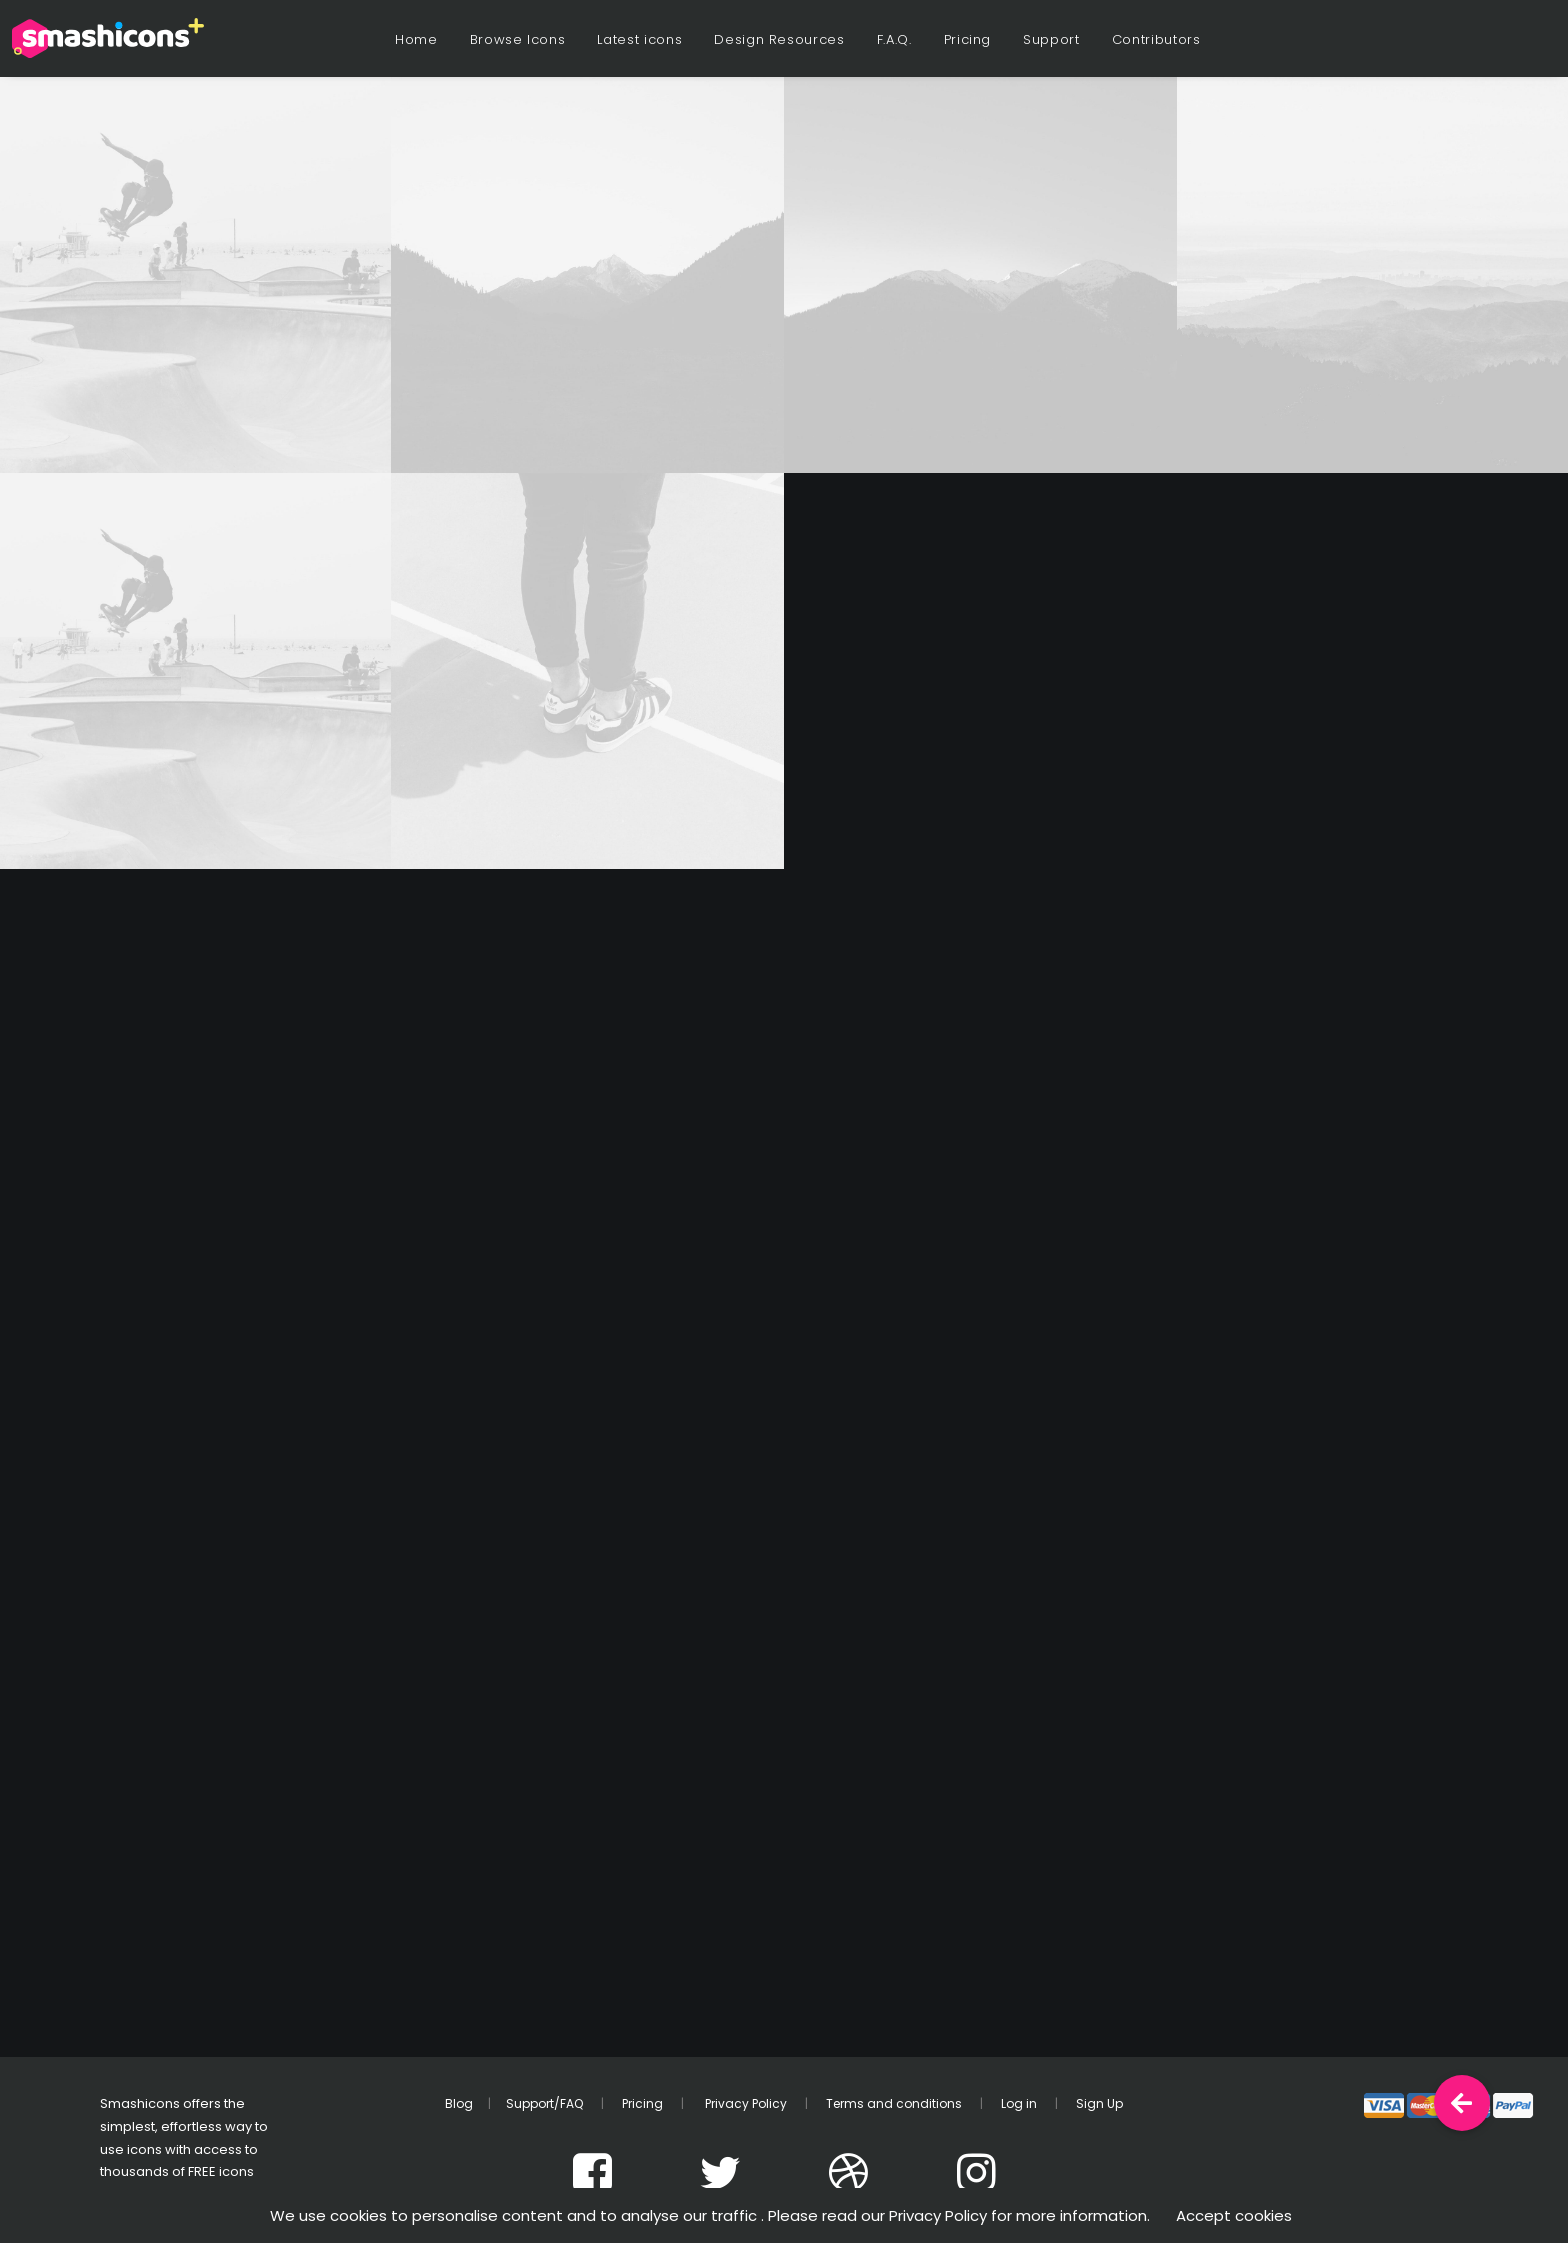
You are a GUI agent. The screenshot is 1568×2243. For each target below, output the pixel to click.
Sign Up (1099, 2103)
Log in (1019, 2103)
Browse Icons (518, 39)
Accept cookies (1234, 2215)
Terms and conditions (894, 2103)
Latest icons (639, 39)
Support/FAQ (544, 2103)
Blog (459, 2103)
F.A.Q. (894, 39)
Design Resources (779, 39)
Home (416, 39)
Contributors (1156, 39)
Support (1051, 39)
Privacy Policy (744, 2103)
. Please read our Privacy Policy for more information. (955, 2215)
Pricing (968, 39)
